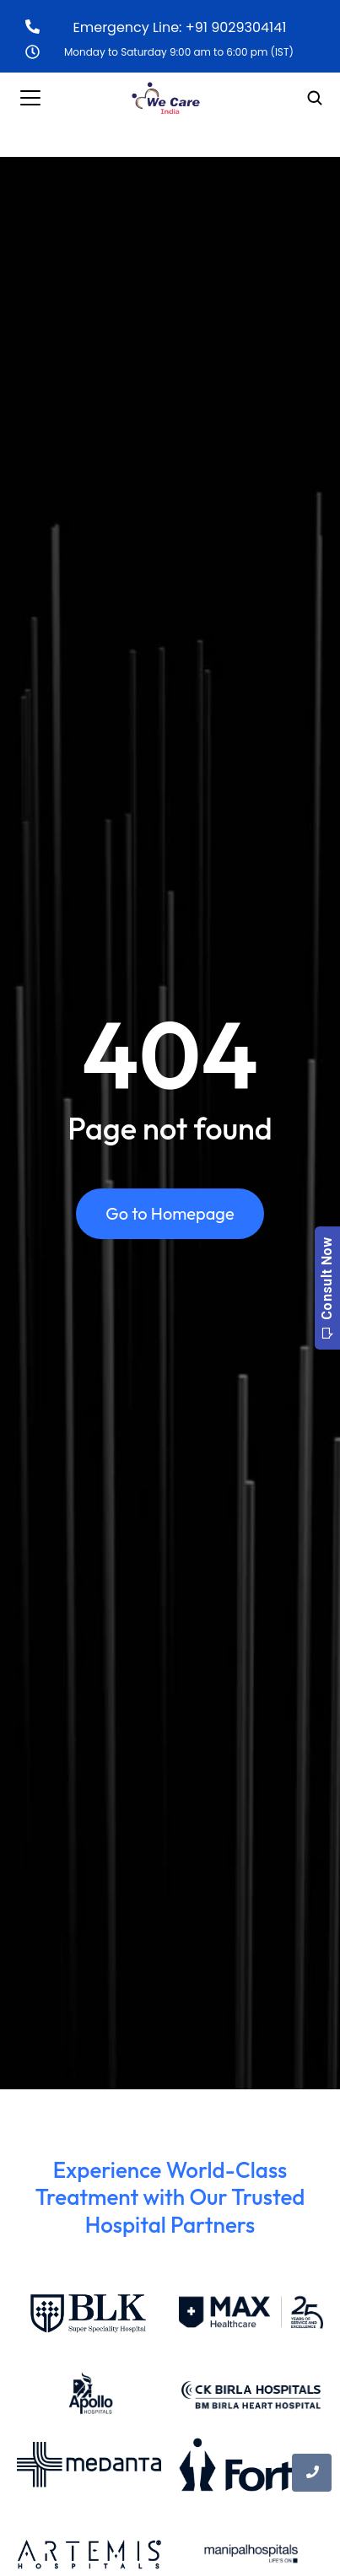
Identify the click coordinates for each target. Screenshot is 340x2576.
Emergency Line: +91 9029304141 (180, 27)
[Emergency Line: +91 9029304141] (32, 27)
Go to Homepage (169, 1213)
